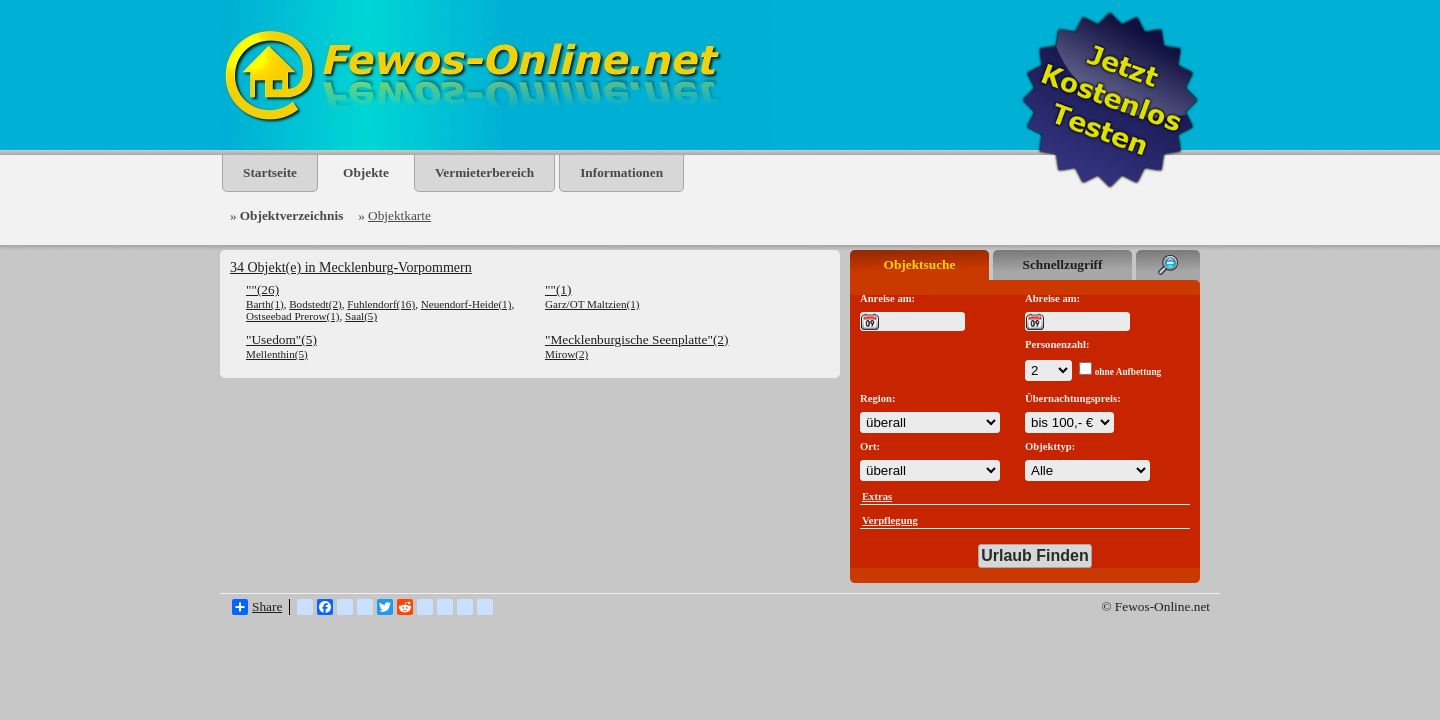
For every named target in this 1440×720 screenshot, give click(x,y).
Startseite (270, 172)
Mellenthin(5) (277, 354)
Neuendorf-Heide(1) (466, 304)
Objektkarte (399, 215)
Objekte (366, 172)
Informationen (621, 172)
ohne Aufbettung (1128, 372)
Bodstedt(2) (315, 304)
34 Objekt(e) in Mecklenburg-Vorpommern (351, 267)
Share (257, 607)
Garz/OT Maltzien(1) (592, 304)
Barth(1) (265, 304)
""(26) (262, 289)
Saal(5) (361, 316)
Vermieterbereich (484, 172)
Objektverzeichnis (292, 215)
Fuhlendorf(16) (381, 304)
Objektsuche (920, 264)
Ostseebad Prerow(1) (292, 316)
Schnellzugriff (1063, 264)
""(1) (558, 289)
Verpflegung (890, 520)
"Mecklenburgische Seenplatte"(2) (636, 339)
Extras (877, 496)
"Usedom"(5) (281, 339)
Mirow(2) (566, 354)
